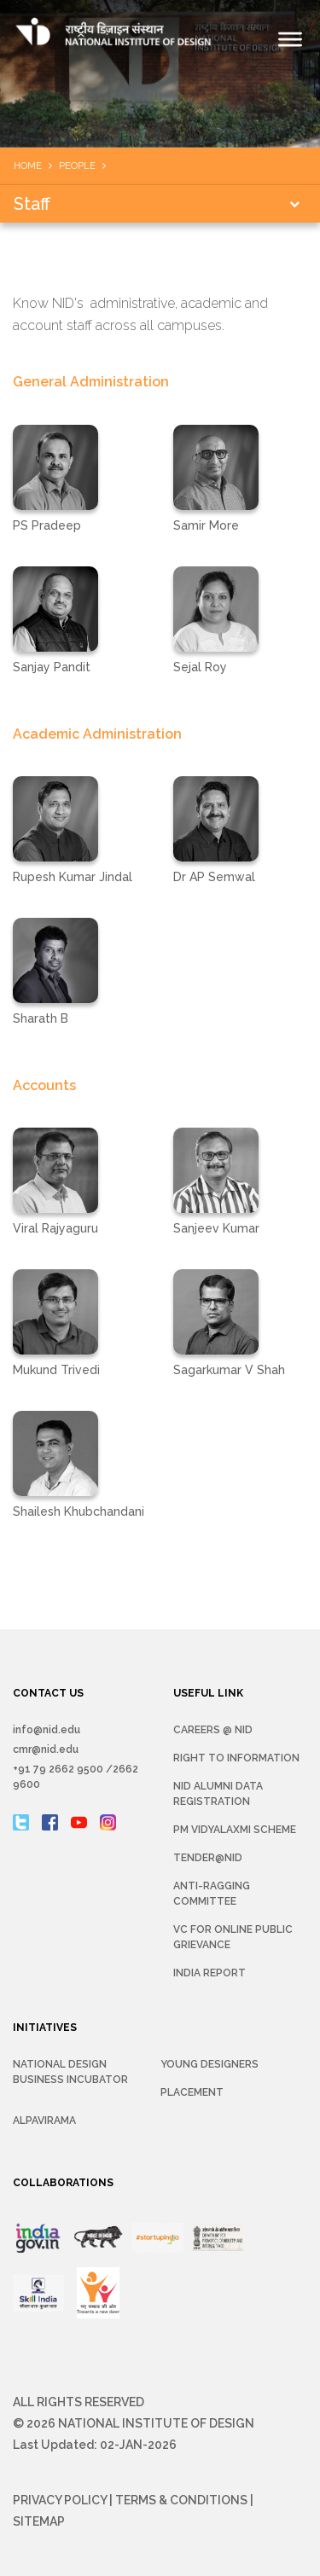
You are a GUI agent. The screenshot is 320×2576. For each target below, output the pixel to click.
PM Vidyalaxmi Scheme (234, 1830)
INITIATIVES (45, 2028)
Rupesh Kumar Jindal (72, 877)
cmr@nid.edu (46, 1749)
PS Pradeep (47, 525)
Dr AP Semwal (214, 877)
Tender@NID (207, 1858)
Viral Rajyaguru (55, 1228)
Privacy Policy (60, 2500)
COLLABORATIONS (63, 2183)
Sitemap (39, 2521)
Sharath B (40, 1018)
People (77, 165)
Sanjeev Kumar (216, 1228)
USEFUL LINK (208, 1693)
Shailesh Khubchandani (78, 1511)
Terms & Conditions (181, 2500)
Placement (192, 2092)
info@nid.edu (46, 1730)
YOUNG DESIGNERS (209, 2064)
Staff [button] (32, 203)
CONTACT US (48, 1693)
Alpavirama (44, 2120)
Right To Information (236, 1758)
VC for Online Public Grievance (233, 1937)
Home (28, 165)
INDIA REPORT (209, 1973)
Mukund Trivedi (56, 1370)
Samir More (206, 525)
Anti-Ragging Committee (211, 1893)
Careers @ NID (213, 1730)
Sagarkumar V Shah (229, 1370)
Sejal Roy (200, 667)
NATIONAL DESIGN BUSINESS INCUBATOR (70, 2072)
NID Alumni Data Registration (218, 1793)
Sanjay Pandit (51, 667)
